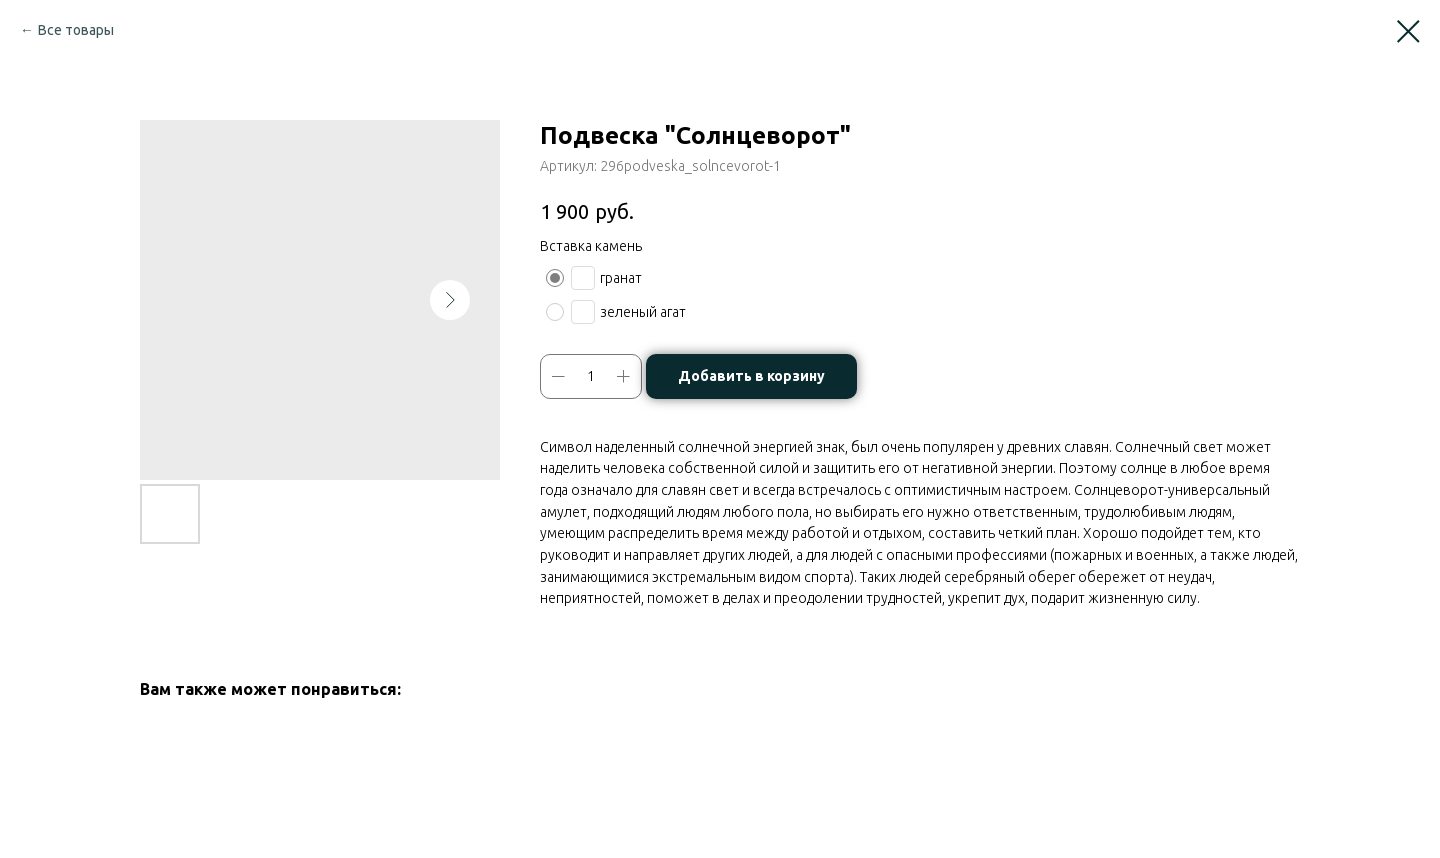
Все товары (76, 30)
